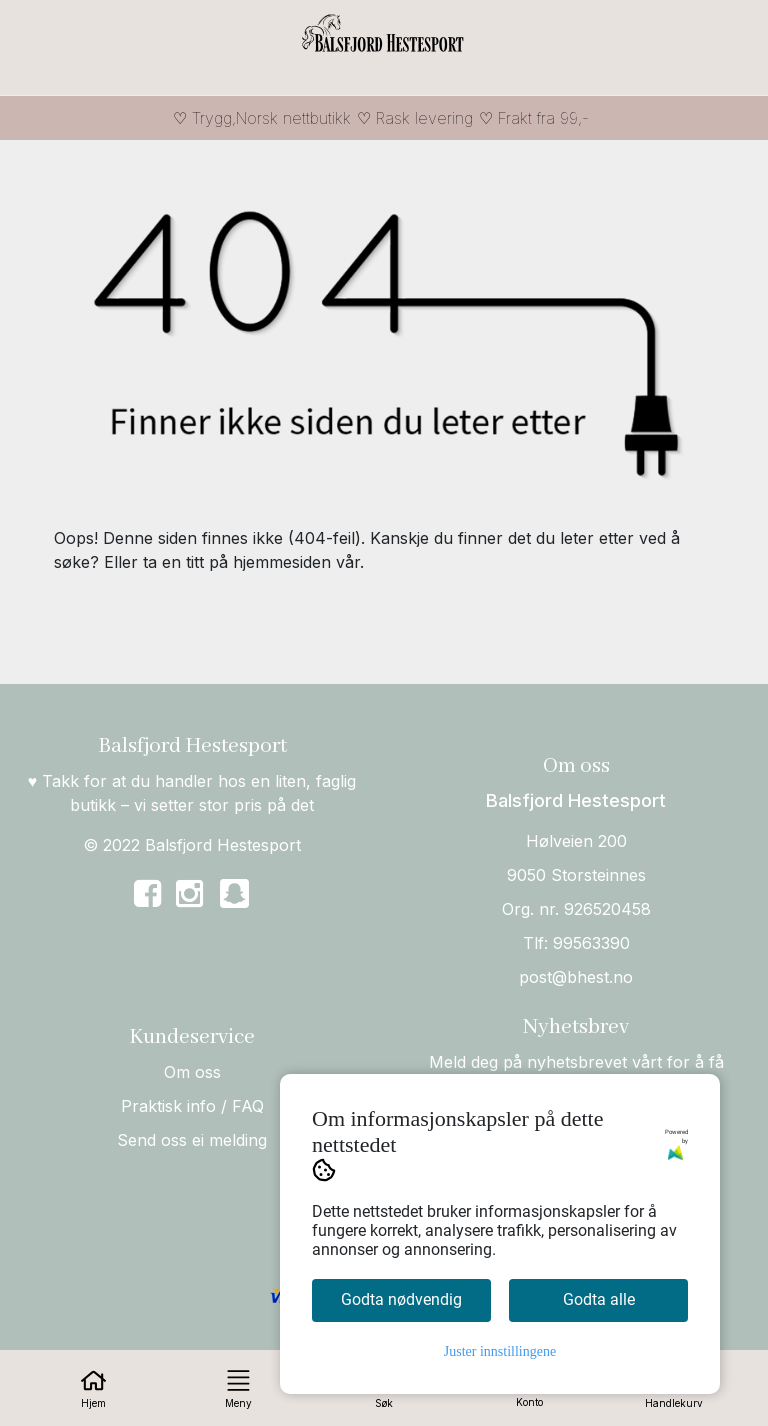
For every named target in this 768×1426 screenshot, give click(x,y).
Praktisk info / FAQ (192, 1106)
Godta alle (599, 1299)
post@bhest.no (576, 977)
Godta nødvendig (401, 1299)
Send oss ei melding (192, 1140)
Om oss (192, 1072)
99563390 (591, 943)
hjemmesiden (282, 562)
